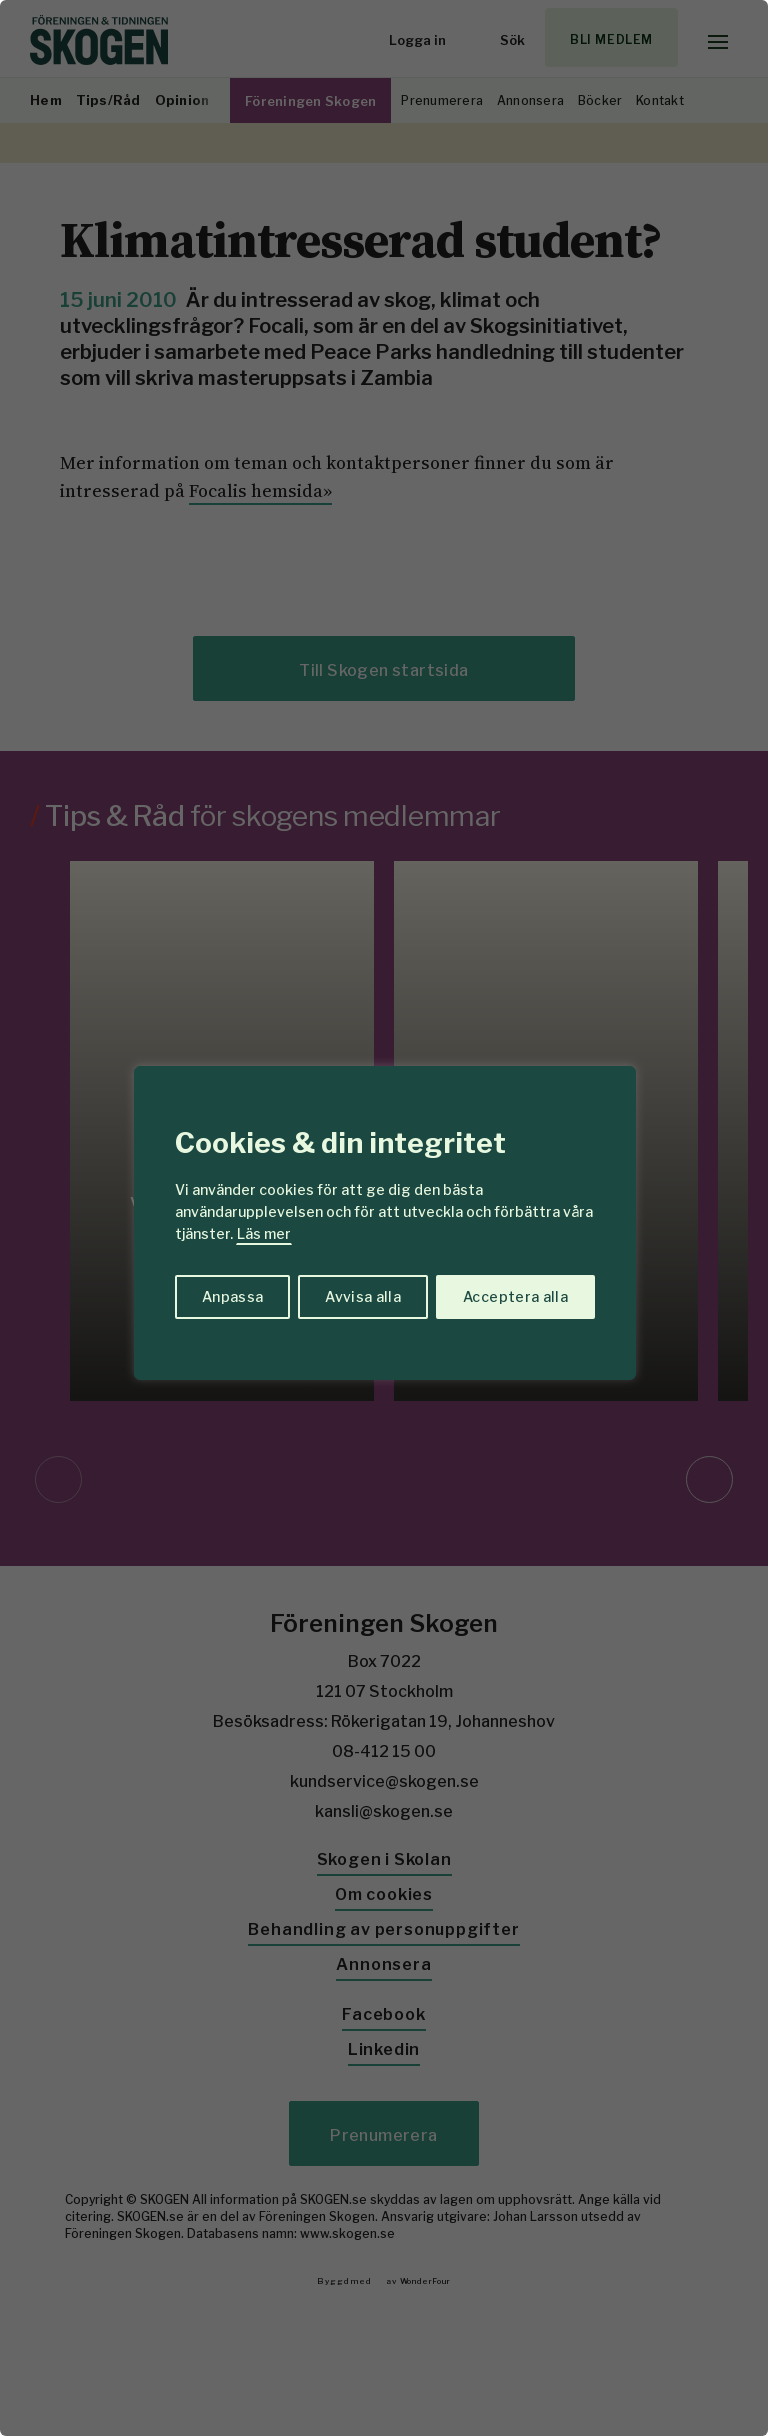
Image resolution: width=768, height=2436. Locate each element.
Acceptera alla (515, 1296)
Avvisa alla (363, 1296)
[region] (384, 1218)
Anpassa (232, 1296)
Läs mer (264, 1233)
